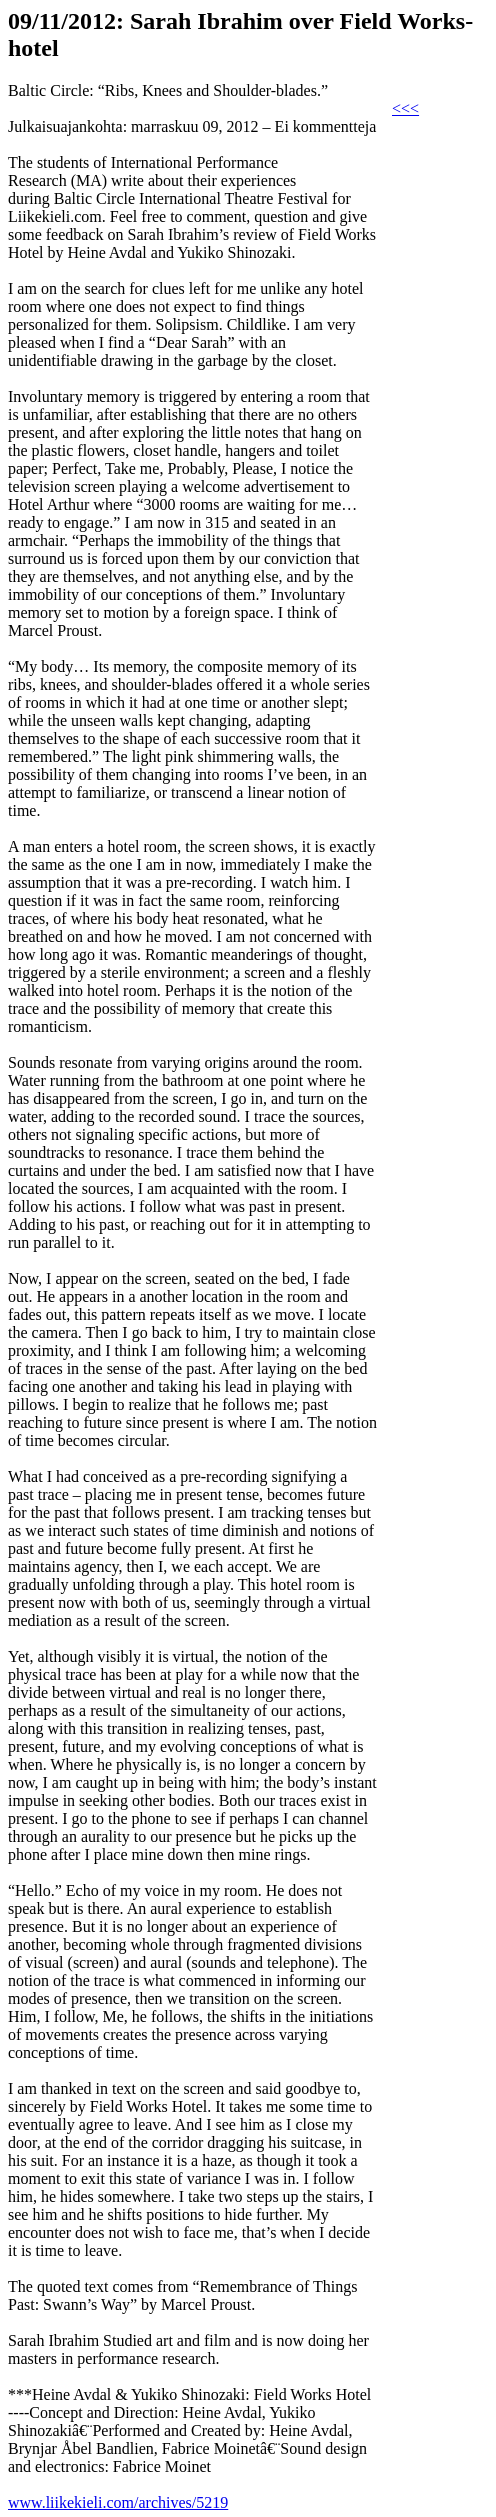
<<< (405, 108)
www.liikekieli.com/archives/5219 (118, 2502)
